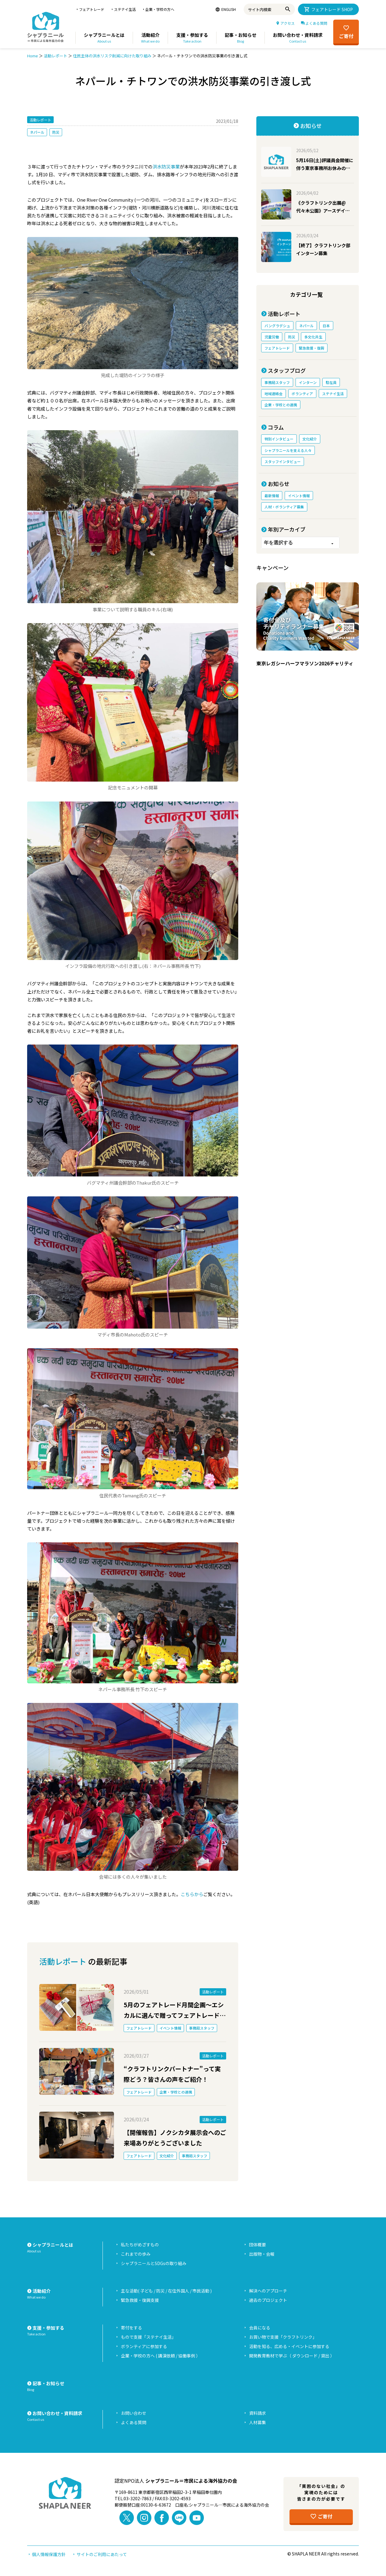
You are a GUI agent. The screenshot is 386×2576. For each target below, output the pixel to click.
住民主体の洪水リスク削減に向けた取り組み (112, 56)
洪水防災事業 (166, 166)
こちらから (192, 1894)
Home (32, 56)
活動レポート (55, 56)
